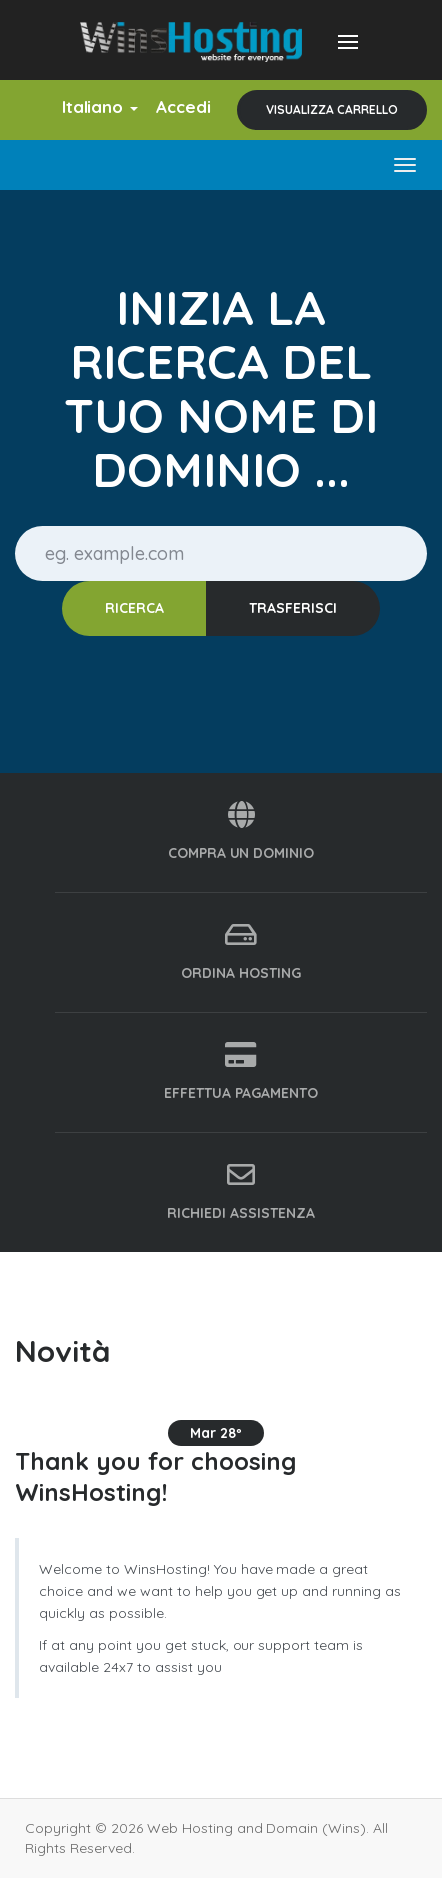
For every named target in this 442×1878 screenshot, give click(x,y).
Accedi (183, 106)
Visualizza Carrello (332, 109)
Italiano (100, 106)
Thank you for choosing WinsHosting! (155, 1476)
